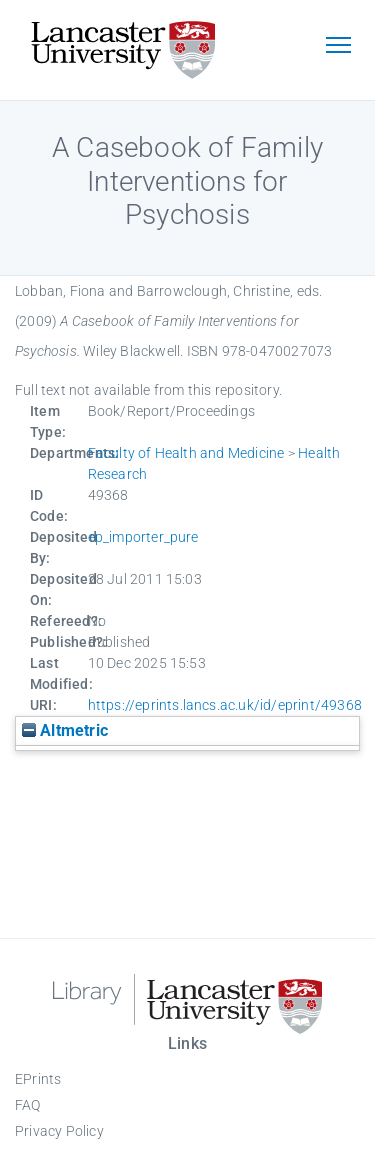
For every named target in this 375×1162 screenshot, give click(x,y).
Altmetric (65, 730)
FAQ (28, 1105)
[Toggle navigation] (338, 47)
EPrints (38, 1079)
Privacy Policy (59, 1131)
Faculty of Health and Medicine (186, 453)
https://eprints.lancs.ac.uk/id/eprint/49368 (225, 705)
